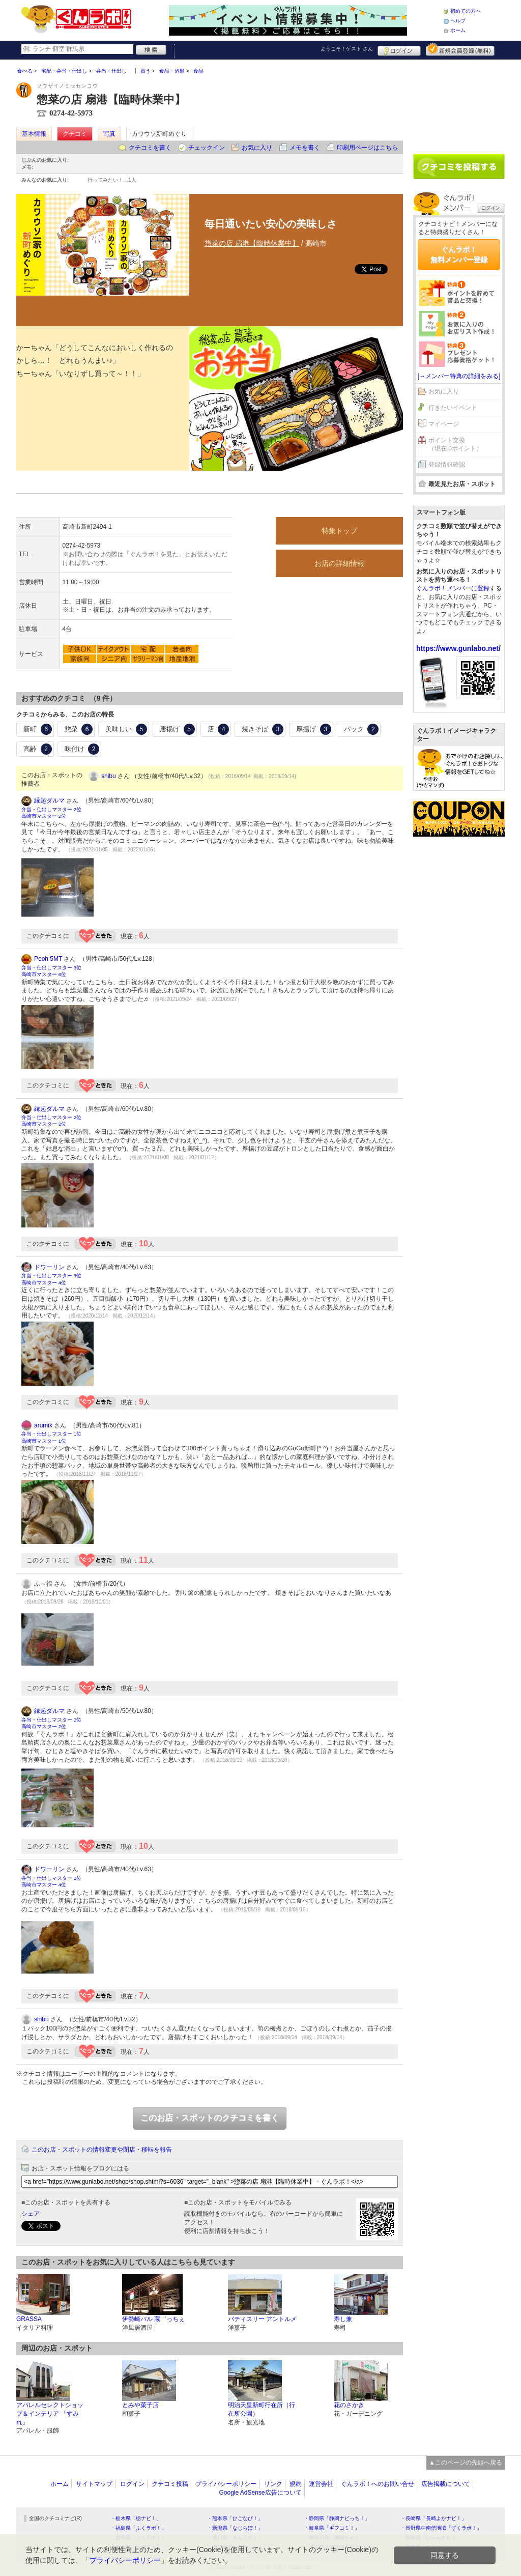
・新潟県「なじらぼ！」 (235, 2528)
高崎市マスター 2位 (43, 816)
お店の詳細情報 (339, 563)
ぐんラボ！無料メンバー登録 (458, 254)
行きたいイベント (452, 407)
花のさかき (349, 2405)
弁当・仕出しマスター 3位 (51, 967)
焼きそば (262, 729)
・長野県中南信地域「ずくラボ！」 (441, 2528)
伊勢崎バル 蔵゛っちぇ (153, 2319)
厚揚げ (313, 729)
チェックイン (206, 147)
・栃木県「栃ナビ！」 (135, 2518)
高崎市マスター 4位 (43, 1282)
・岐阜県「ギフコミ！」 (332, 2528)
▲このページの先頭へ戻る (465, 2462)
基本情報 (34, 133)
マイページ (443, 423)
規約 (296, 2483)
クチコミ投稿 (170, 2483)
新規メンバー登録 (460, 49)
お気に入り (257, 147)
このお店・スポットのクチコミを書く (209, 2117)
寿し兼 (343, 2319)
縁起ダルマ (49, 800)
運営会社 (321, 2483)
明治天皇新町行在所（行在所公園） (261, 2409)
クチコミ (75, 133)
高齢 (37, 749)
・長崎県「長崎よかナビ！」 (433, 2518)
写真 (109, 133)
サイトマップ (94, 2483)
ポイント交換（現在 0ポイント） (455, 444)
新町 (37, 729)
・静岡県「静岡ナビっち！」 (337, 2518)
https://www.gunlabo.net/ (458, 648)
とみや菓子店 (140, 2405)
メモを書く (305, 147)
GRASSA (29, 2319)
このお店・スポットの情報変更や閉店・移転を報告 (102, 2149)
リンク (273, 2483)
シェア (30, 2213)
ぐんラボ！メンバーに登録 (452, 588)
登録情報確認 (446, 464)
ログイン (399, 49)
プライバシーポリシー (225, 2483)
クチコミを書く (150, 147)
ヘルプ (458, 20)
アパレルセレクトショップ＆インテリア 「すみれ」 (49, 2413)
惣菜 (79, 729)
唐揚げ (177, 729)
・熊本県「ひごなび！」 (235, 2518)
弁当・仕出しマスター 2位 (51, 809)
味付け (82, 749)
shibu (108, 776)
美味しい (126, 729)
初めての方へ (465, 11)
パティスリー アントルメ (262, 2319)
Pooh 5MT (48, 958)
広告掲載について (445, 2483)
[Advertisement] (459, 103)
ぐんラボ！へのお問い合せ (377, 2483)
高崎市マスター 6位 (43, 974)
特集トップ (339, 531)
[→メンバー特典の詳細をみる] (459, 376)
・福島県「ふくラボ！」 (138, 2528)
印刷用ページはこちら (367, 147)
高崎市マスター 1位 (43, 1441)
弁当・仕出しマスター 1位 (51, 1434)
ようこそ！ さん (347, 48)
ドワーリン (49, 1267)
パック (361, 729)
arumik (43, 1425)
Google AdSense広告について (260, 2492)
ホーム (458, 30)
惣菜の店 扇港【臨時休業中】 (252, 243)
